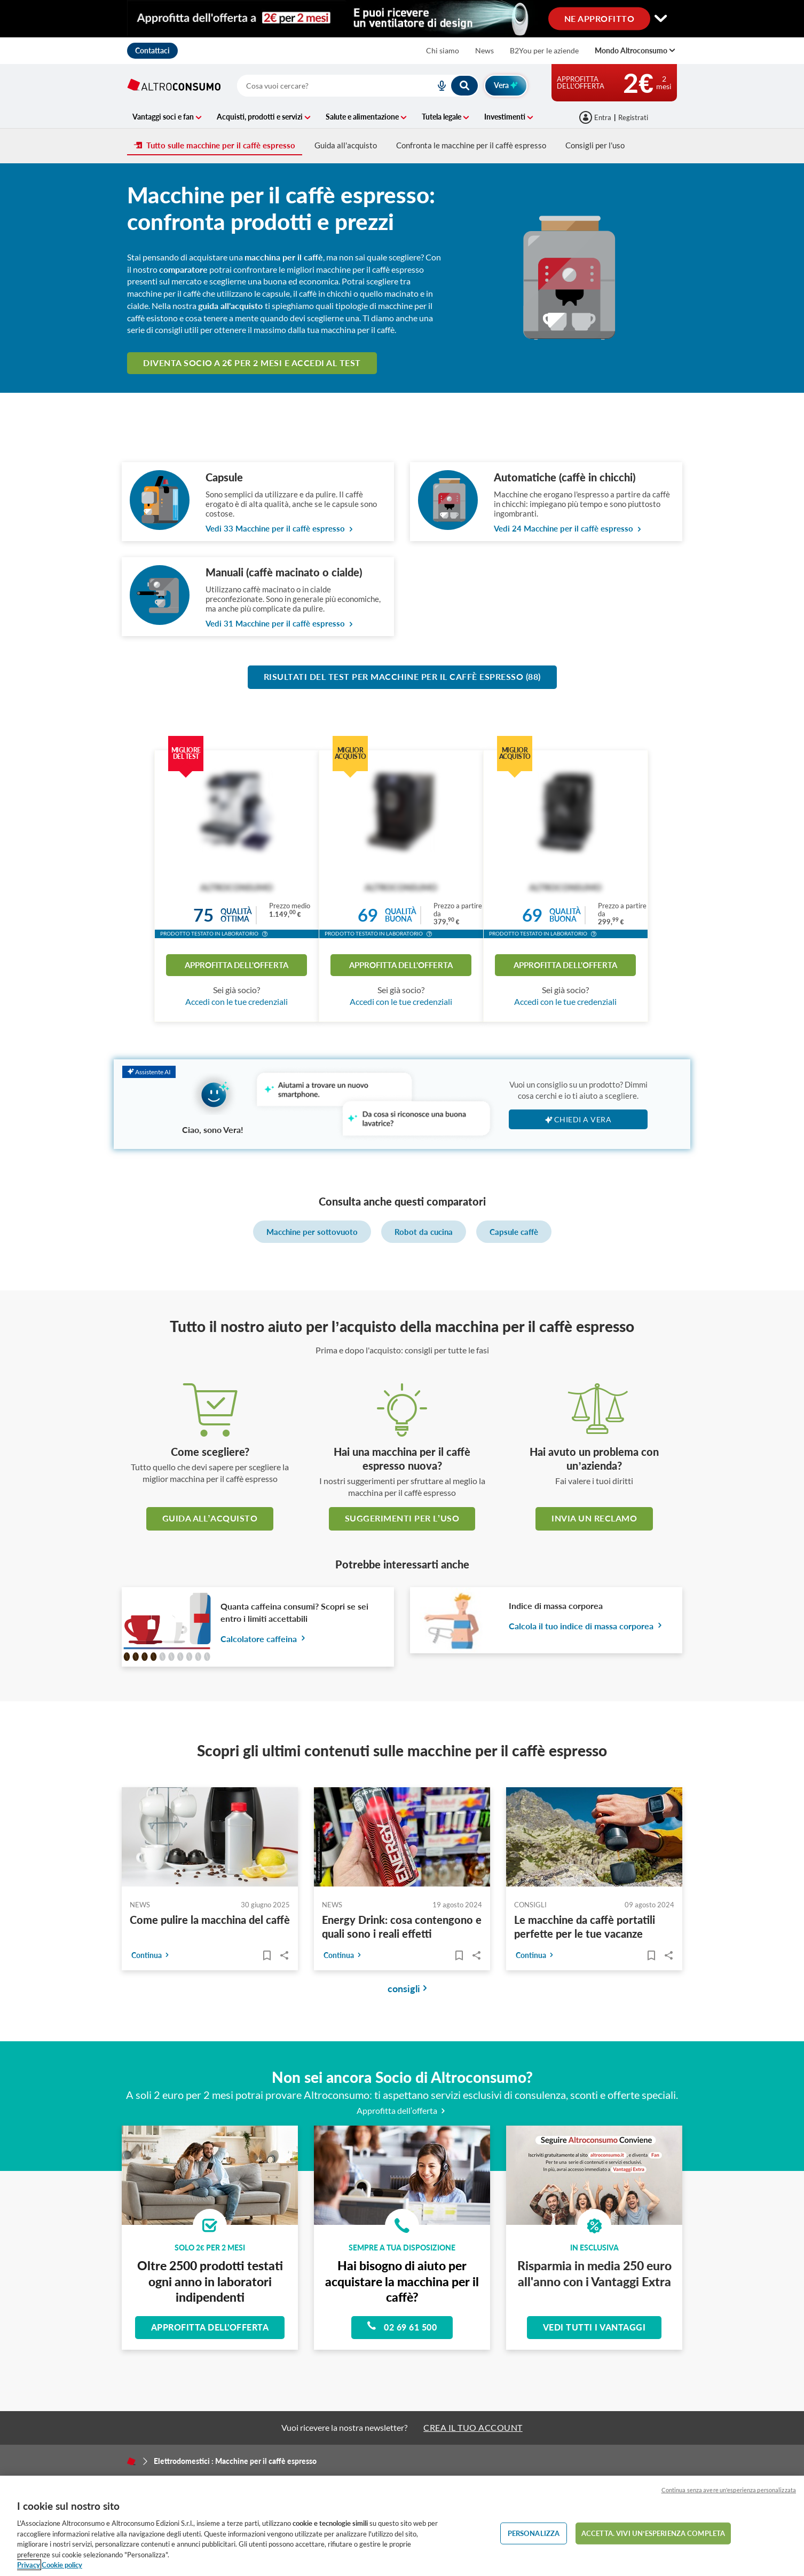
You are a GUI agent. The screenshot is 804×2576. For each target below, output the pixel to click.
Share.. (284, 1955)
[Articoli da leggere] (266, 1955)
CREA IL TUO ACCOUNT (473, 2427)
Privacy (28, 2565)
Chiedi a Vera (578, 1119)
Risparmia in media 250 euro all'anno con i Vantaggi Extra (594, 2273)
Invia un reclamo (594, 1518)
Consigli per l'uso (595, 145)
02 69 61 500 (402, 2326)
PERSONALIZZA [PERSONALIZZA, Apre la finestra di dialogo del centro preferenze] (534, 2533)
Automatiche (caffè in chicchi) (565, 477)
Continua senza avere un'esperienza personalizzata (728, 2489)
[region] (402, 2526)
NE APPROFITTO (599, 18)
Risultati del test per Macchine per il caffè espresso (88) (402, 676)
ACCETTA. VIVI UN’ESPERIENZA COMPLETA (653, 2533)
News (484, 50)
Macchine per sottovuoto (312, 1232)
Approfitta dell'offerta (236, 965)
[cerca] (323, 86)
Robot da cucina (424, 1232)
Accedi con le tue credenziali (236, 1001)
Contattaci (152, 50)
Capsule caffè (514, 1232)
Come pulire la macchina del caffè (210, 1919)
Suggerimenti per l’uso (402, 1518)
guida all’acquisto (209, 1518)
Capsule (224, 477)
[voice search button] (437, 86)
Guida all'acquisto (345, 145)
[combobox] (358, 86)
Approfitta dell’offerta (402, 2110)
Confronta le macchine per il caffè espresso (471, 145)
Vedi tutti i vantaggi (594, 2327)
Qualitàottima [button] (236, 915)
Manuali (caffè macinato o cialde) (284, 572)
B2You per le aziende (544, 50)
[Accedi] (595, 117)
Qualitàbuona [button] (400, 915)
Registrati (633, 117)
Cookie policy (62, 2565)
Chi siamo (442, 50)
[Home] (131, 2461)
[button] (264, 935)
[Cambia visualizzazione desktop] (402, 19)
